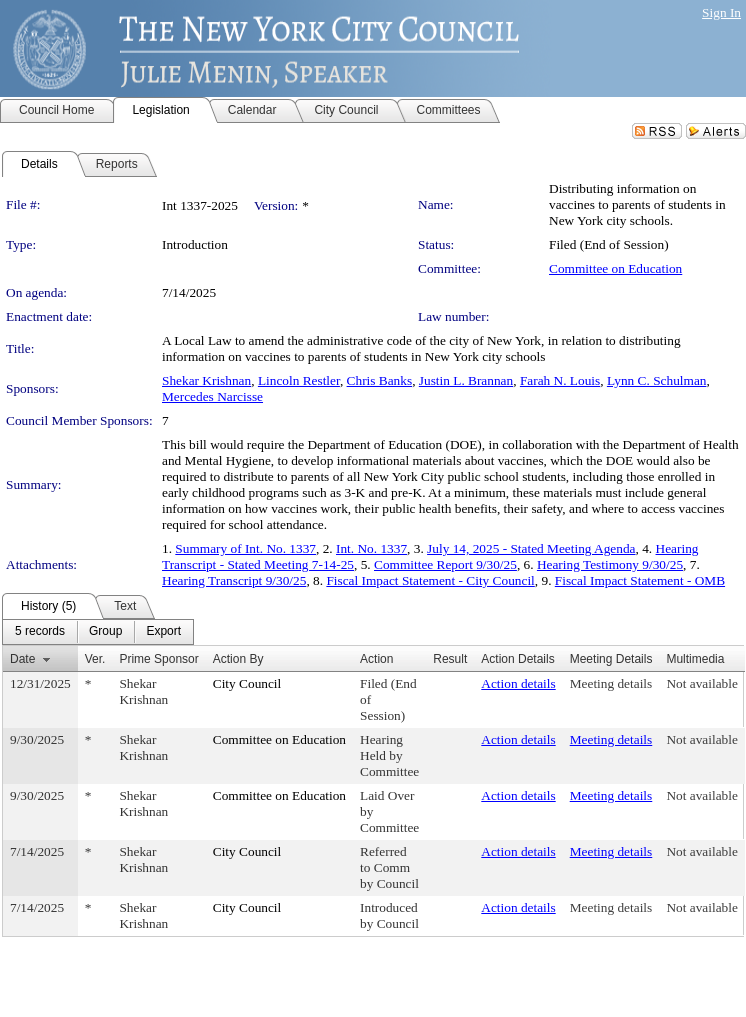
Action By (238, 659)
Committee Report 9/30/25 (445, 564)
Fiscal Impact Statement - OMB (640, 580)
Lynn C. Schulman (657, 380)
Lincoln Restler (299, 380)
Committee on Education (615, 268)
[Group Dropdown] (105, 632)
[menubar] (98, 632)
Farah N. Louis (560, 380)
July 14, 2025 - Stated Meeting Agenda (531, 548)
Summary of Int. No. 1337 (245, 548)
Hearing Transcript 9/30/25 (234, 580)
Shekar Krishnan (206, 380)
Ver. (95, 659)
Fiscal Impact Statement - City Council (430, 580)
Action (376, 659)
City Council (247, 683)
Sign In (721, 12)
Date (22, 659)
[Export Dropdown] (163, 632)
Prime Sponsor (158, 659)
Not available (701, 683)
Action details (518, 683)
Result (450, 659)
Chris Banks (380, 380)
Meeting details (611, 683)
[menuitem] (40, 632)
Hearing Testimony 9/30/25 (610, 564)
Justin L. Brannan (466, 380)
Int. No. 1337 (371, 548)
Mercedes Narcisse (212, 396)
